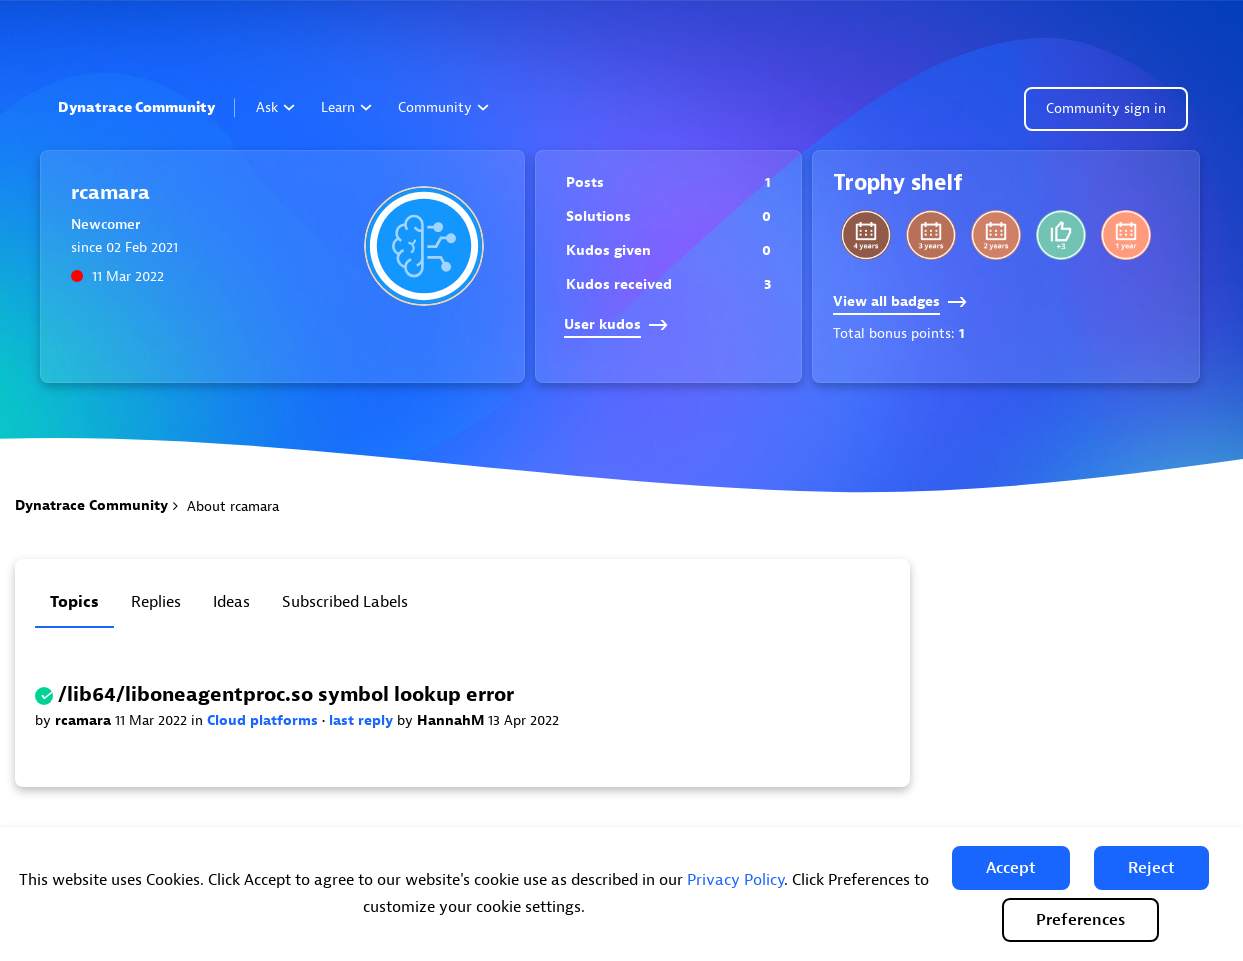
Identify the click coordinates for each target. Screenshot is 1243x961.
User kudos (616, 324)
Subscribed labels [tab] (345, 602)
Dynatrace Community (136, 107)
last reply (363, 720)
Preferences (1080, 920)
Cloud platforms (264, 720)
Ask (275, 107)
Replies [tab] (156, 602)
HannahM (452, 720)
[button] (1011, 868)
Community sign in (1106, 108)
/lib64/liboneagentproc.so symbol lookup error (286, 694)
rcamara (85, 720)
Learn (346, 107)
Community (443, 107)
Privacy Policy (735, 880)
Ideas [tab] (231, 602)
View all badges (900, 301)
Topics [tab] (74, 602)
